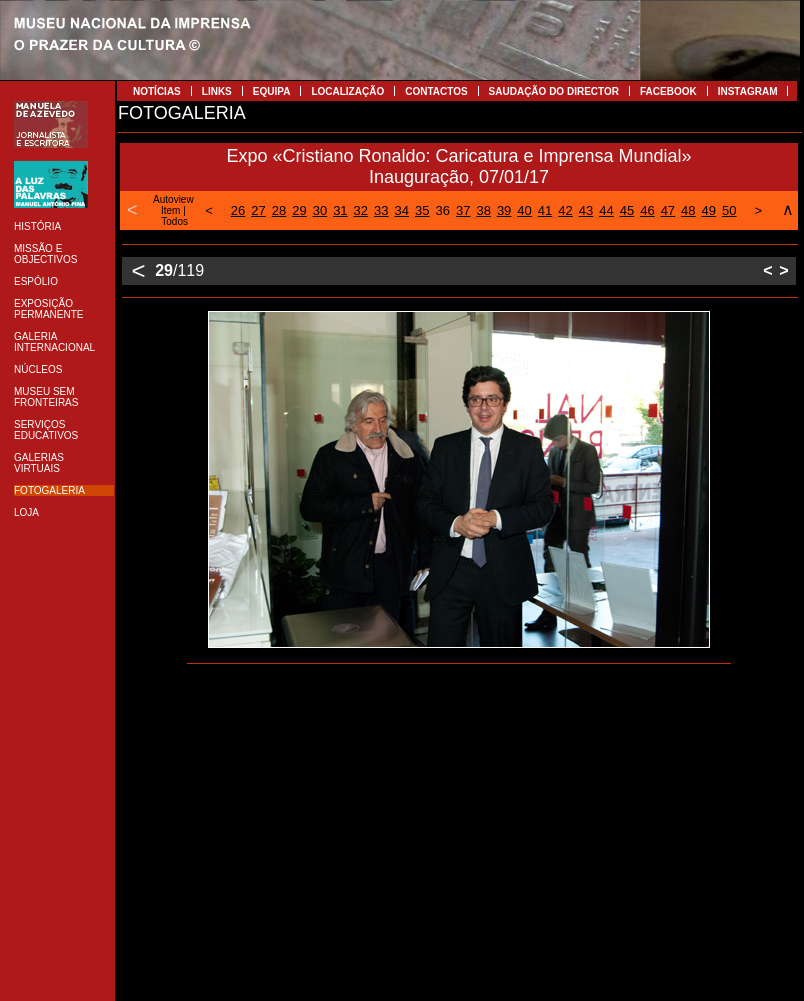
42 (565, 210)
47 (668, 210)
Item (170, 210)
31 (340, 210)
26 (238, 210)
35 (422, 210)
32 (361, 210)
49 (709, 210)
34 (402, 210)
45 (627, 210)
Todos (174, 221)
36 (442, 210)
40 (524, 210)
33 (381, 210)
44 (606, 210)
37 (463, 210)
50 (729, 210)
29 (299, 210)
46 (647, 210)
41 (545, 210)
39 (504, 210)
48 (688, 210)
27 (258, 210)
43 (586, 210)
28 (279, 210)
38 (483, 210)
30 (320, 210)
